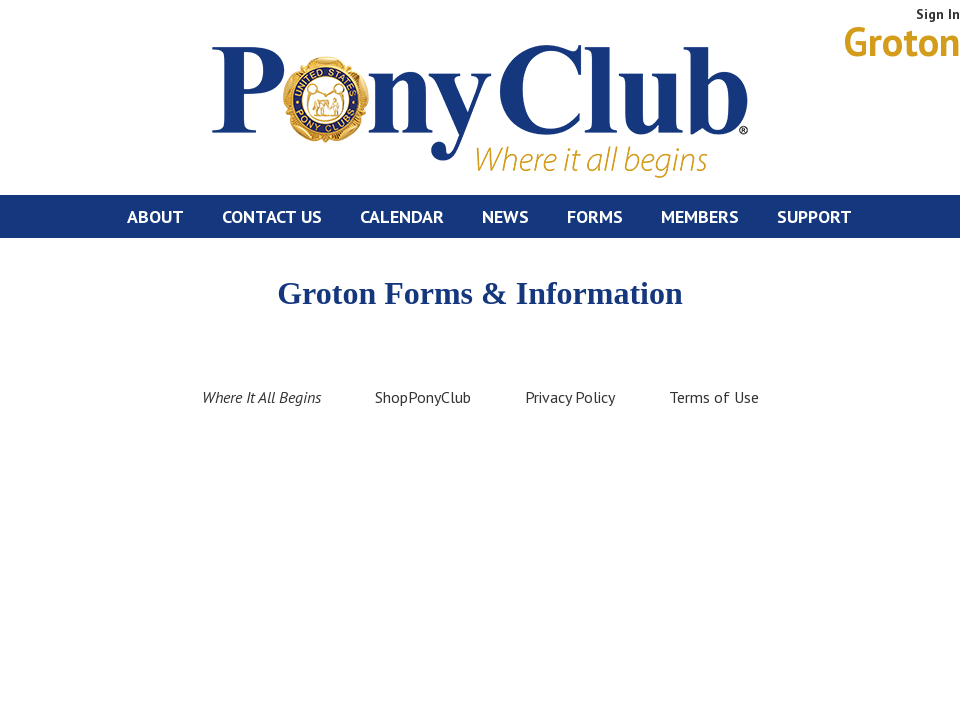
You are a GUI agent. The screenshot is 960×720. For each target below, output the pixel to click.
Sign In (938, 14)
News (505, 216)
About (155, 216)
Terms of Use (714, 397)
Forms (595, 216)
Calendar (402, 216)
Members (700, 216)
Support (814, 216)
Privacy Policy (570, 397)
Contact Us (272, 216)
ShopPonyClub (423, 397)
